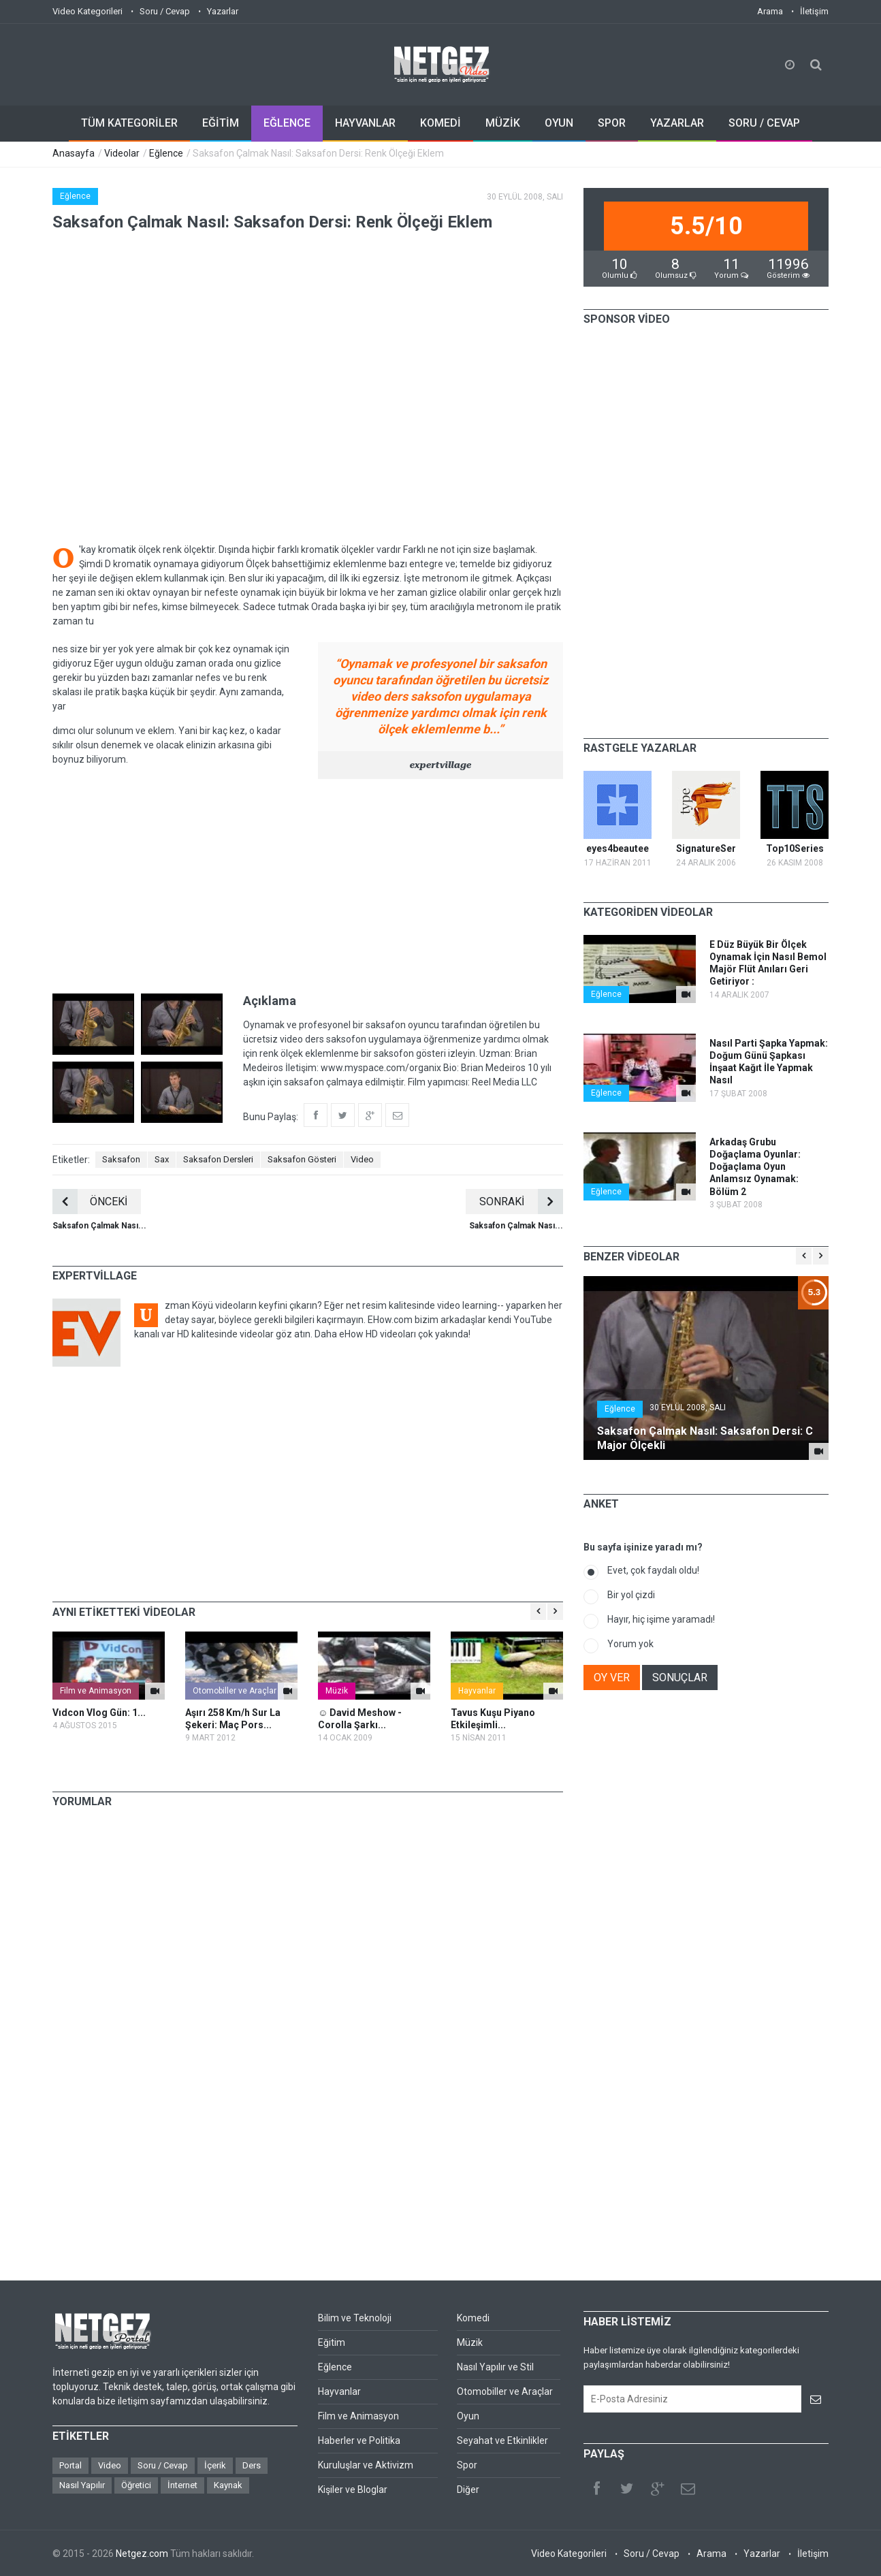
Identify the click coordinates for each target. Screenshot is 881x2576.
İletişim (814, 11)
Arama (770, 11)
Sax (162, 1159)
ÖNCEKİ (89, 1201)
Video (362, 1159)
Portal (70, 2465)
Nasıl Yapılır (82, 2485)
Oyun (468, 2416)
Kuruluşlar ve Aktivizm (365, 2465)
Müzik (336, 1691)
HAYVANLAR (365, 122)
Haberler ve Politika (359, 2440)
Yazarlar (222, 11)
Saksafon (121, 1159)
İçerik (215, 2465)
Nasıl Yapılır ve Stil (495, 2367)
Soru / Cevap (165, 11)
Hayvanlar (477, 1691)
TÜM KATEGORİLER (129, 122)
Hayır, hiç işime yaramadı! (661, 1619)
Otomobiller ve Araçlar (234, 1691)
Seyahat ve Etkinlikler (502, 2440)
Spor (467, 2465)
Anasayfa (73, 153)
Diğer (468, 2489)
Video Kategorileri (87, 11)
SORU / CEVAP (764, 122)
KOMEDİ (440, 122)
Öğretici (136, 2485)
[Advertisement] (307, 884)
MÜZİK (502, 122)
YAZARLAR (677, 122)
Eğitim (331, 2342)
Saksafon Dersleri (218, 1159)
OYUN (559, 122)
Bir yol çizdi (631, 1594)
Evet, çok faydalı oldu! (653, 1570)
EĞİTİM (220, 122)
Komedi (473, 2317)
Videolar (122, 153)
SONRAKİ (521, 1201)
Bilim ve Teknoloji (354, 2317)
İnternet (182, 2485)
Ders (251, 2465)
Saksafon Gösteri (302, 1159)
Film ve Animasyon (95, 1691)
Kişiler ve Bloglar (352, 2489)
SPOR (612, 122)
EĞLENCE (286, 122)
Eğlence (166, 153)
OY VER (612, 1677)
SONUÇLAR (679, 1677)
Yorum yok (630, 1643)
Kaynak (228, 2485)
